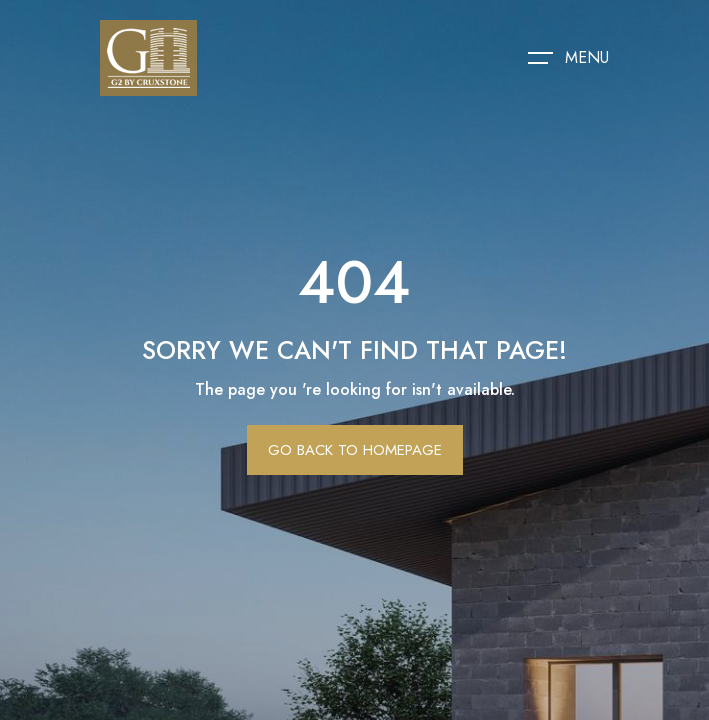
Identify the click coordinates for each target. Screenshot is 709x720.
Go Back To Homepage (355, 450)
